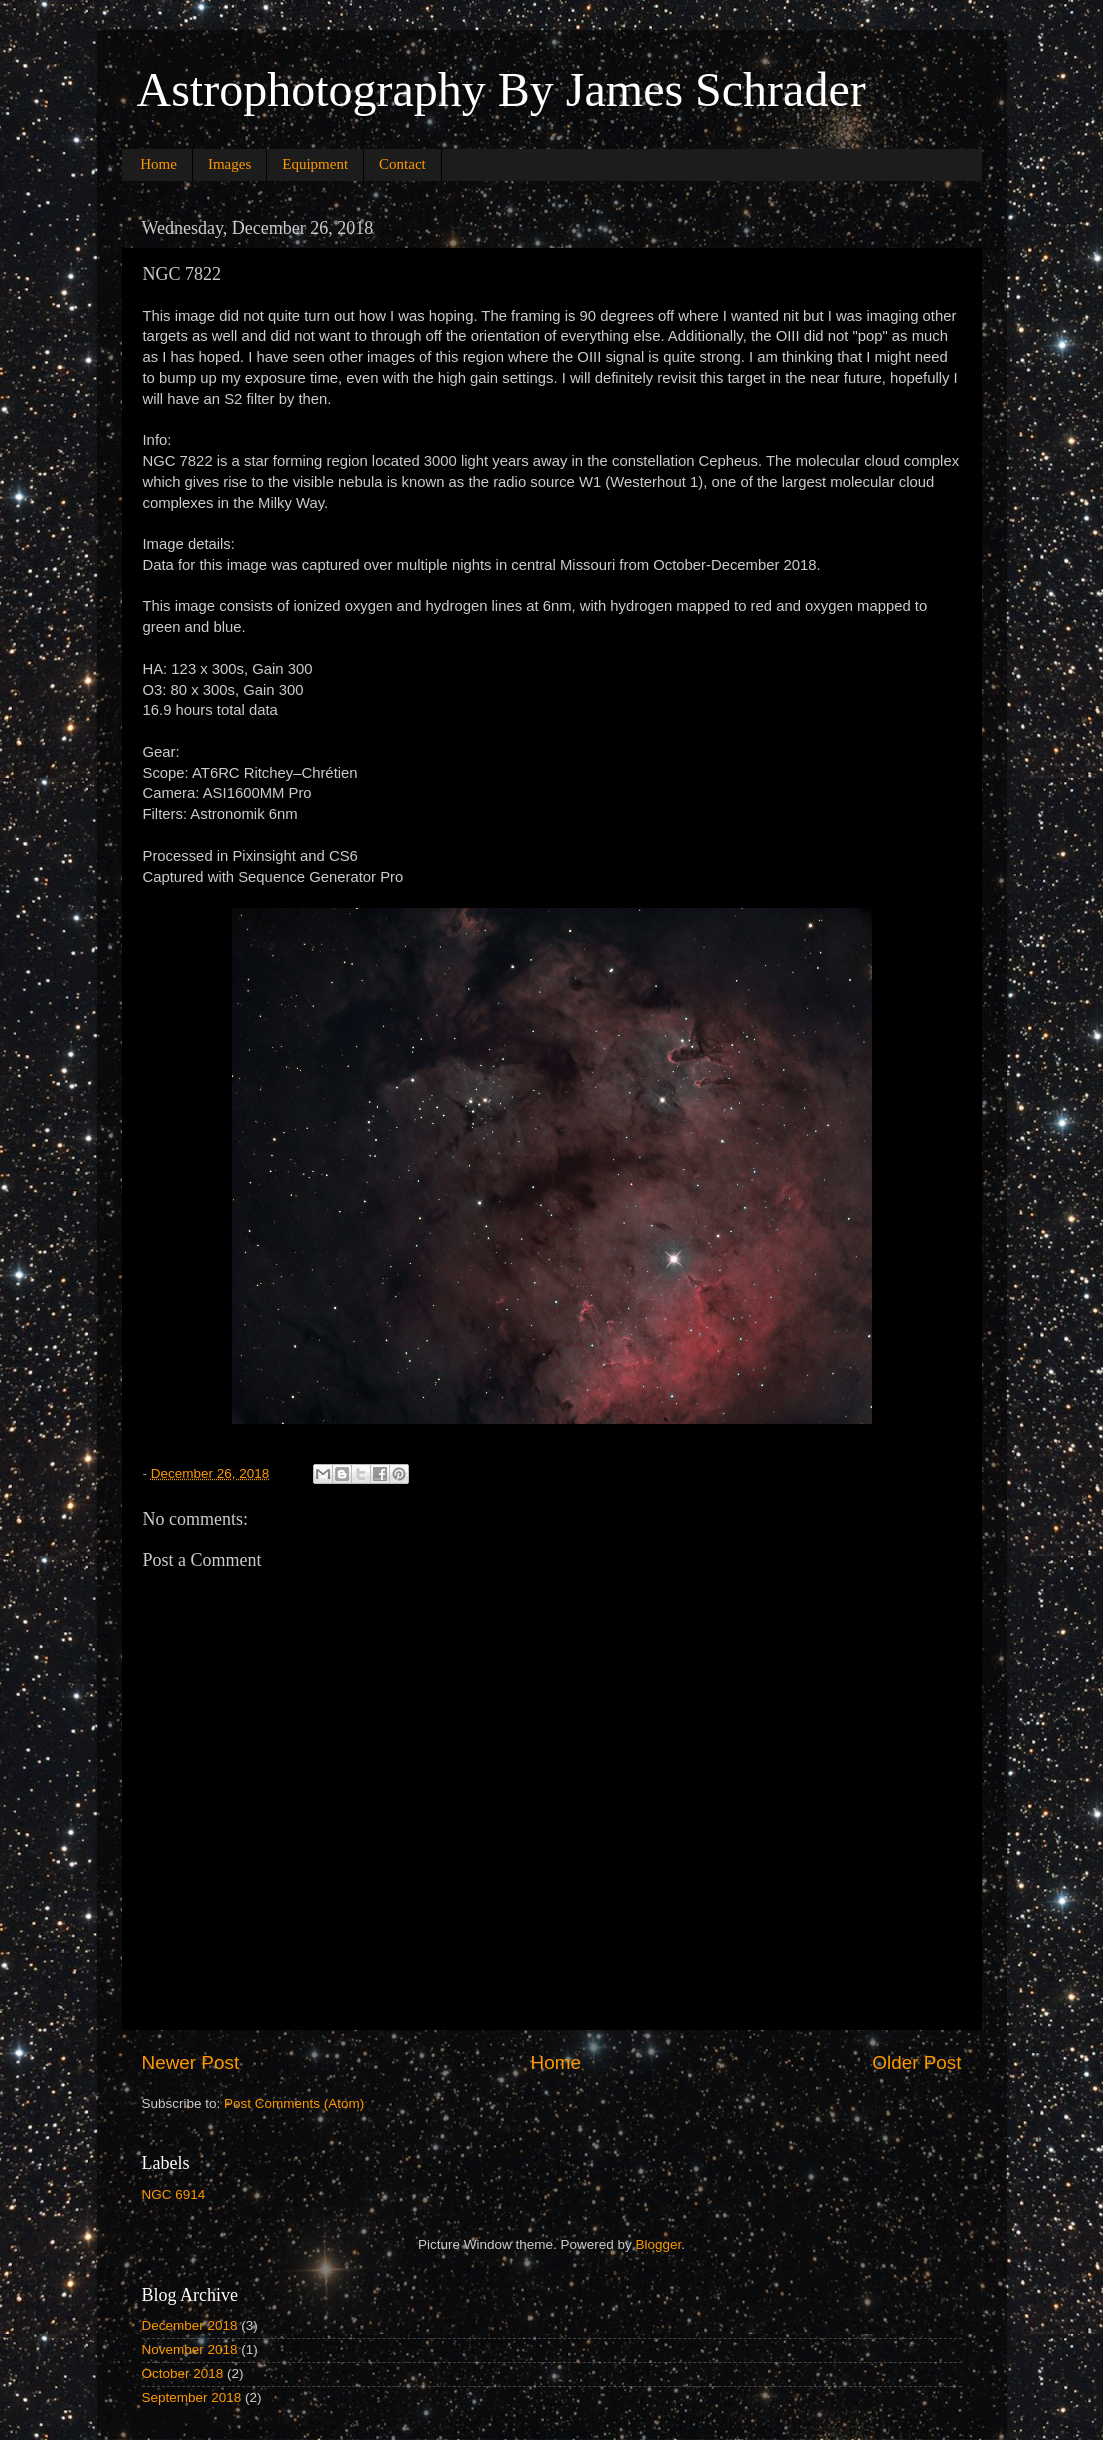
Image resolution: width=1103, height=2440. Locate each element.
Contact (402, 164)
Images (229, 164)
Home (158, 164)
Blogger (659, 2244)
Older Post (916, 2062)
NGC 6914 (174, 2194)
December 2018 (190, 2325)
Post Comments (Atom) (294, 2103)
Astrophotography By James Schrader (501, 89)
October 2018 (183, 2373)
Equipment (315, 164)
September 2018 (192, 2397)
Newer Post (191, 2062)
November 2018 (190, 2349)
